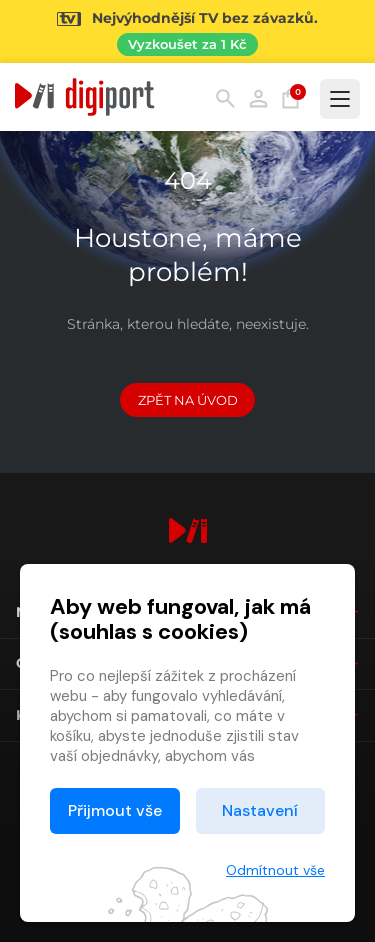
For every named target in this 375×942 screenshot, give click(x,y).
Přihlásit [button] (258, 98)
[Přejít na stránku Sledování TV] (187, 31)
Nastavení (260, 810)
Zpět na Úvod (188, 400)
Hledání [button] (225, 98)
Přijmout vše (115, 810)
